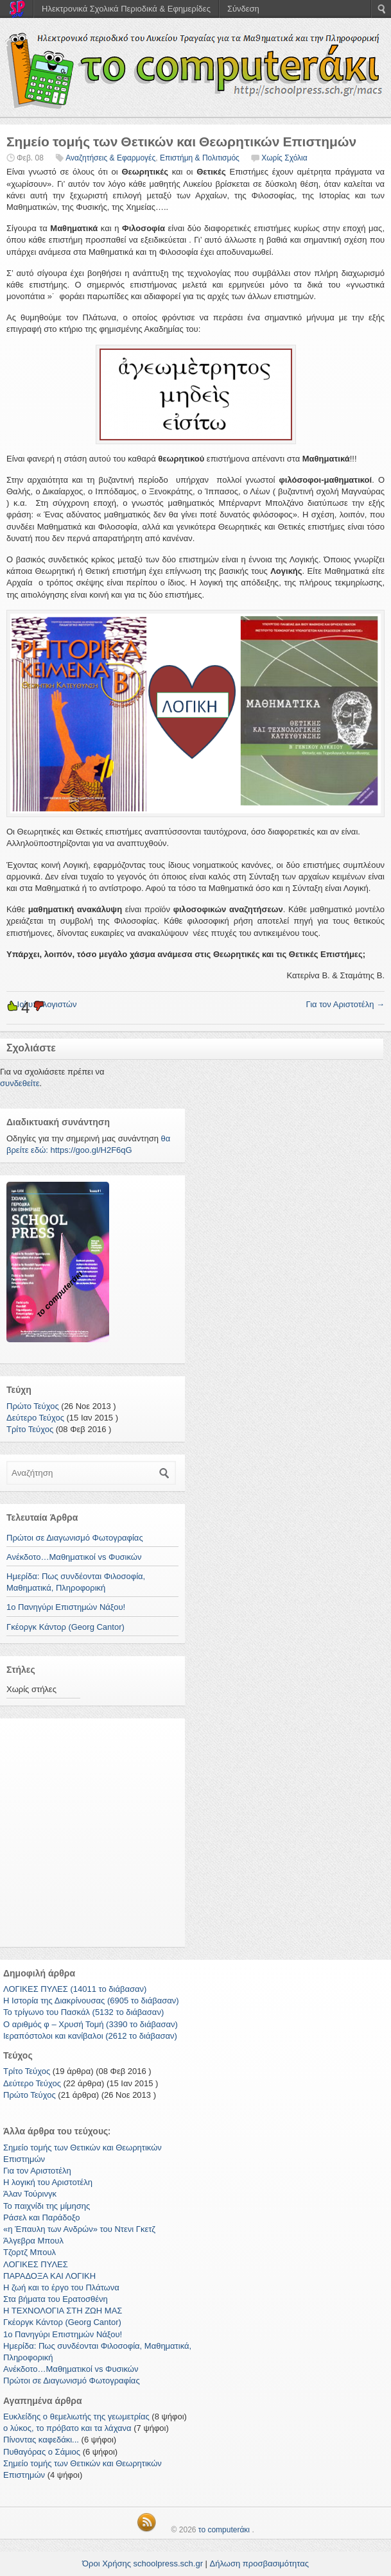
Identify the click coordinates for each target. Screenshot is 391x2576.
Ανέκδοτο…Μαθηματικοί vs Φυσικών (73, 1557)
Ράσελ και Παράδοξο (41, 2217)
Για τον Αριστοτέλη (345, 1004)
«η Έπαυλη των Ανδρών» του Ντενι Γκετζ (79, 2229)
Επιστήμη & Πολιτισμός (199, 157)
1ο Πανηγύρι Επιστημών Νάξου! (65, 1607)
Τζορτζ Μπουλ (29, 2252)
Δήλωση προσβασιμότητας (259, 2563)
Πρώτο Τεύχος (32, 1406)
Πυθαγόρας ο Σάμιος (41, 2452)
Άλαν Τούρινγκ (29, 2194)
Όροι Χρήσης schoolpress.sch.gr (142, 2563)
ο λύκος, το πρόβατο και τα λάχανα (67, 2428)
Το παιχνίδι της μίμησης (46, 2206)
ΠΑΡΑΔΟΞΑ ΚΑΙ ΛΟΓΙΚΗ (49, 2276)
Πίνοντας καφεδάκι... (41, 2439)
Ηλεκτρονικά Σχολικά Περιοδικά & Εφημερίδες (126, 8)
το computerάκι (224, 2529)
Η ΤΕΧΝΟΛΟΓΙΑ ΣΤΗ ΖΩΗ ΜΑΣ (62, 2310)
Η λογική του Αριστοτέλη (47, 2182)
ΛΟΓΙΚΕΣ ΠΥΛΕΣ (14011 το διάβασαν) (74, 1989)
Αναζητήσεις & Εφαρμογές (110, 157)
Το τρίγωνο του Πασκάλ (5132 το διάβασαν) (83, 2012)
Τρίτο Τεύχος (29, 1429)
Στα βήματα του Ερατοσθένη (55, 2299)
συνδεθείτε (20, 1083)
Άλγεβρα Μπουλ (33, 2240)
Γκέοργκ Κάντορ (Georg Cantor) (65, 1627)
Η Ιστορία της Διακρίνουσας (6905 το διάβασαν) (91, 2000)
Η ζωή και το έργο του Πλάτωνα (61, 2287)
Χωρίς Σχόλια (284, 157)
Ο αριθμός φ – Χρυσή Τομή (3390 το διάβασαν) (90, 2024)
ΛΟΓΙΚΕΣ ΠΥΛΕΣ (35, 2264)
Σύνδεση (243, 8)
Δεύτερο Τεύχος (35, 1417)
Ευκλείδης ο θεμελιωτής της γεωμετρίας (76, 2416)
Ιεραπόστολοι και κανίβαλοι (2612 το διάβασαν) (90, 2036)
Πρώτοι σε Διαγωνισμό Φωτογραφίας (74, 1538)
